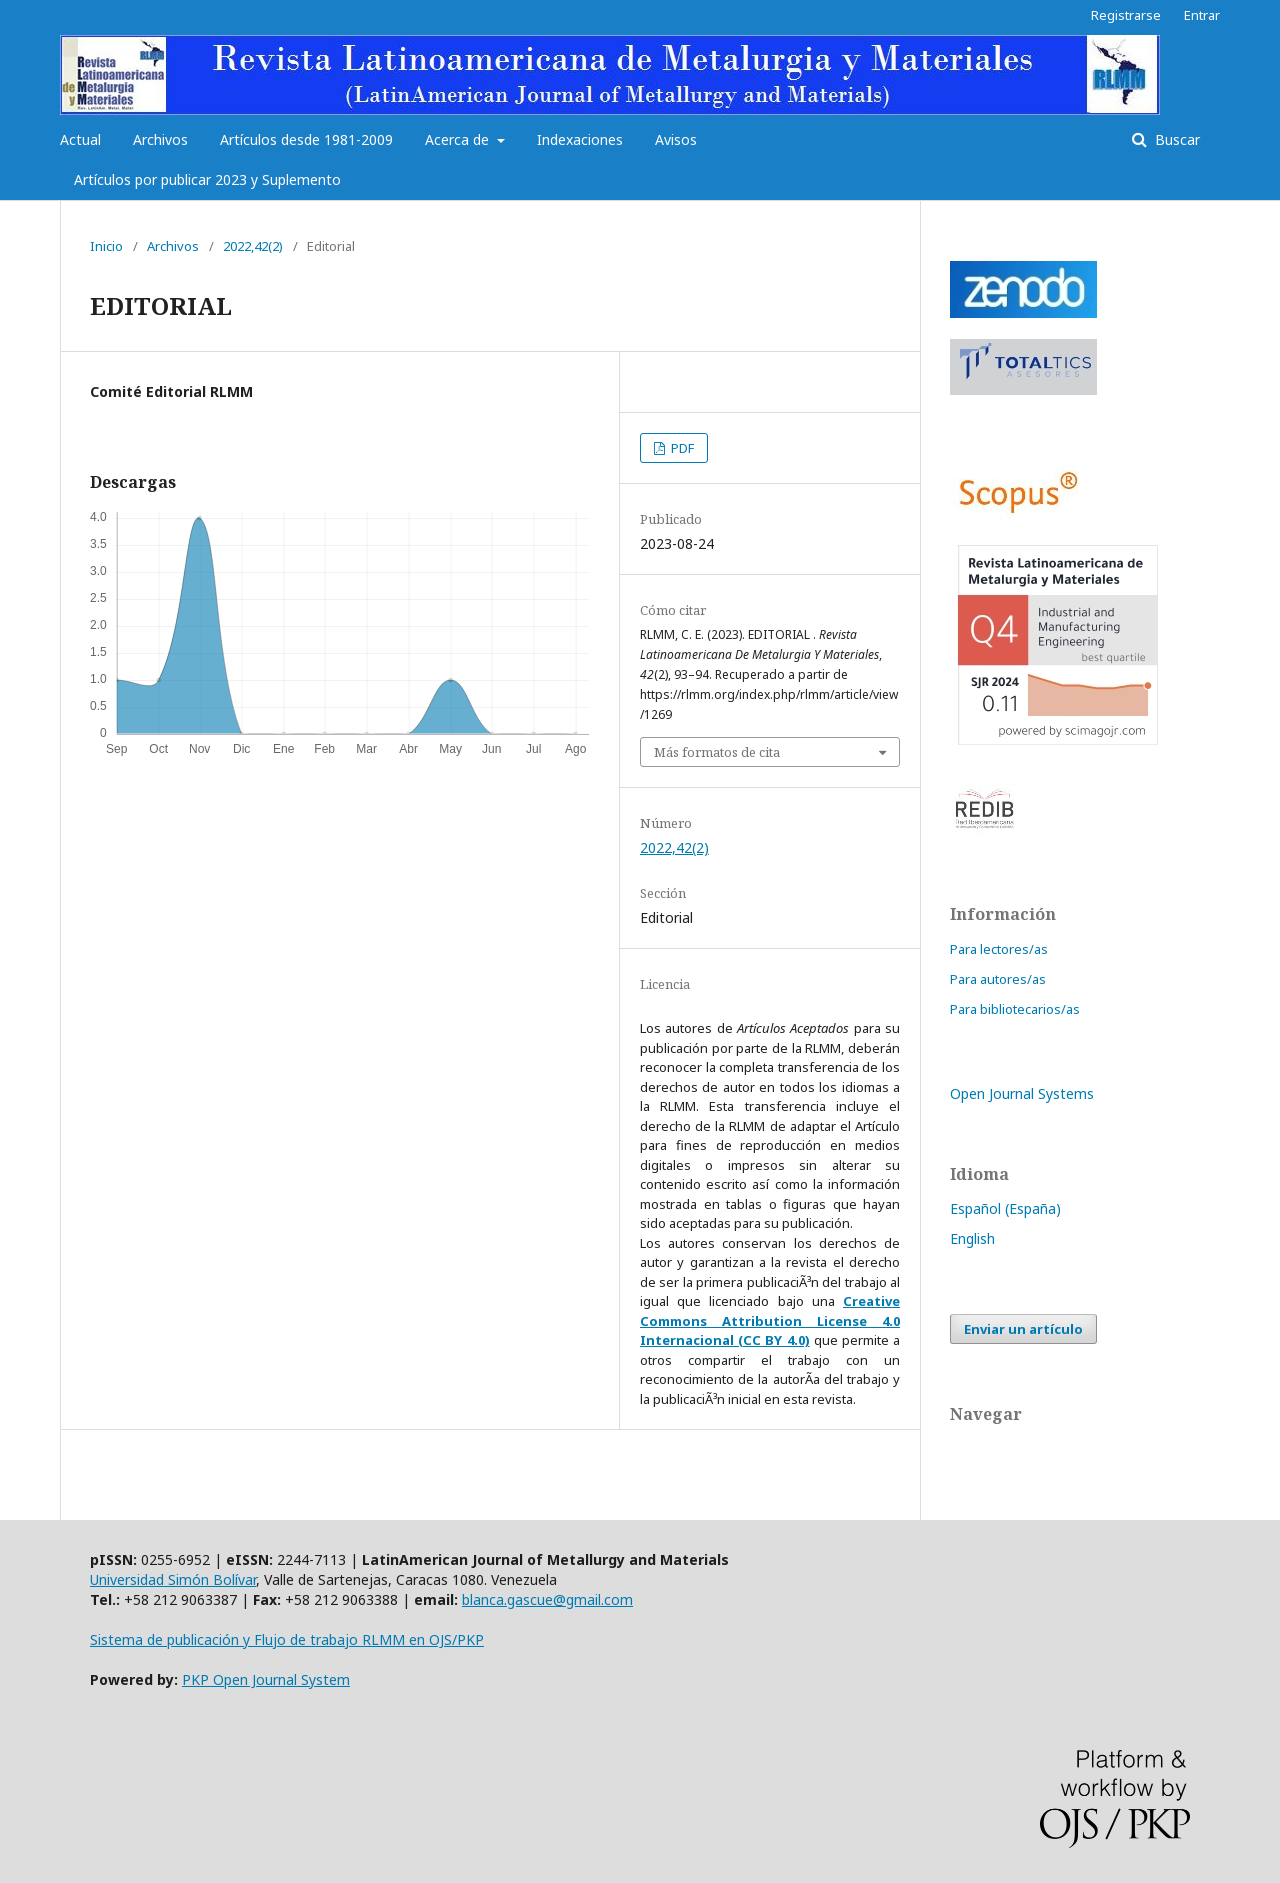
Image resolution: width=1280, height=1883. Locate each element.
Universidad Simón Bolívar (173, 1579)
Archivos (160, 139)
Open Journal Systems (1022, 1093)
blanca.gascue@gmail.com (547, 1599)
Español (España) (1005, 1208)
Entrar (1202, 15)
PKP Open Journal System (266, 1679)
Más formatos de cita (717, 752)
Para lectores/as (999, 949)
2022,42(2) (253, 246)
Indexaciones (580, 139)
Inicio (106, 246)
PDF (681, 448)
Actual (80, 139)
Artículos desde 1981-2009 (306, 139)
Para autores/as (998, 979)
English (972, 1238)
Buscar (1175, 139)
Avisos (676, 139)
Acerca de (459, 139)
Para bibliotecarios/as (1015, 1009)
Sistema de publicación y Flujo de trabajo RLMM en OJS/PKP (287, 1639)
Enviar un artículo (1023, 1329)
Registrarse (1126, 15)
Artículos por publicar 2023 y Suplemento (207, 179)
